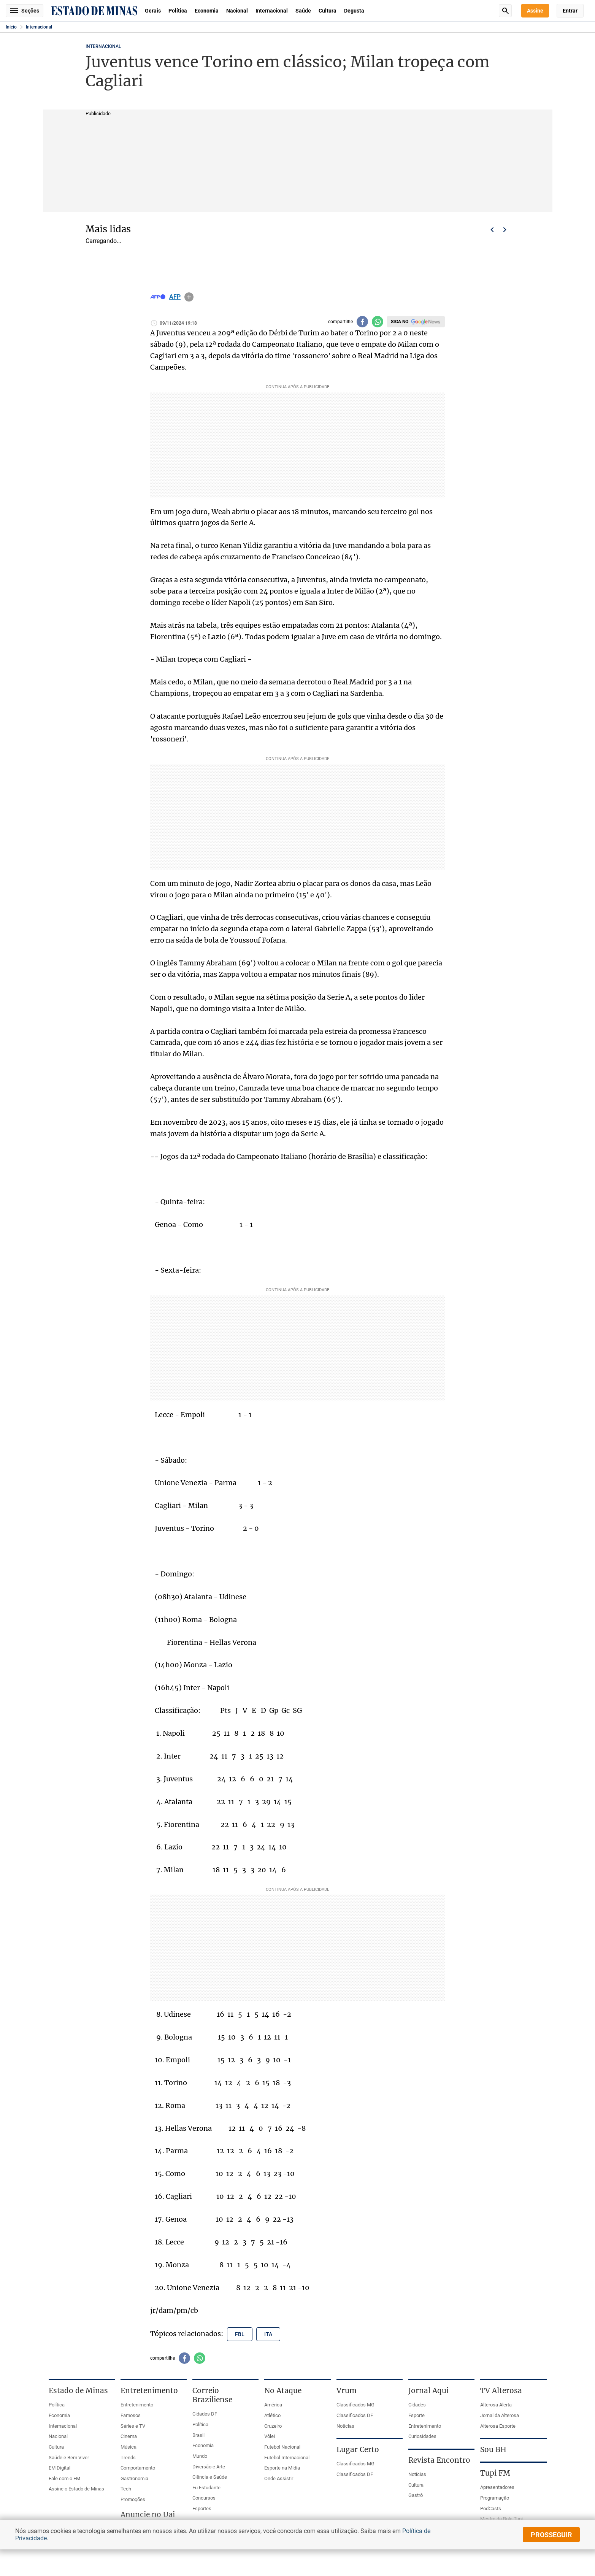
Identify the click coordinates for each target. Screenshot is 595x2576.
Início (11, 27)
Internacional (271, 11)
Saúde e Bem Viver (69, 2457)
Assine (535, 11)
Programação (494, 2498)
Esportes (201, 2508)
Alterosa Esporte (498, 2426)
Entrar (570, 11)
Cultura (327, 11)
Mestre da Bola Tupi (501, 2519)
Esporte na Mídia (282, 2468)
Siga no (399, 321)
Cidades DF (204, 2414)
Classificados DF (354, 2415)
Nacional (237, 11)
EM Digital (59, 2468)
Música (128, 2447)
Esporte (416, 2415)
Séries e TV (133, 2426)
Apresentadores (497, 2487)
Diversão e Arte (208, 2467)
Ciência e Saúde (209, 2477)
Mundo (199, 2456)
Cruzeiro (273, 2426)
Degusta (354, 11)
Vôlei (269, 2436)
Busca (505, 10)
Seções (24, 11)
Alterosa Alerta (496, 2405)
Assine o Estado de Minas (76, 2489)
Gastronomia (134, 2478)
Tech (126, 2489)
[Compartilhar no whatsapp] (377, 321)
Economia (207, 11)
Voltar (492, 229)
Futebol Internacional (286, 2457)
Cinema (129, 2436)
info (189, 297)
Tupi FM (495, 2473)
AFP (175, 297)
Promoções (133, 2499)
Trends (128, 2457)
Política (177, 11)
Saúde (303, 11)
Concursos (204, 2498)
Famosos (131, 2415)
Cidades (417, 2405)
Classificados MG (355, 2405)
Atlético (272, 2415)
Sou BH (493, 2449)
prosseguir (551, 2535)
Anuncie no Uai (148, 2514)
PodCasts (490, 2508)
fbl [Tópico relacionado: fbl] (239, 2334)
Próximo (504, 229)
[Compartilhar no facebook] (362, 321)
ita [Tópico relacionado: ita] (268, 2334)
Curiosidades (422, 2436)
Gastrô (415, 2495)
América (273, 2405)
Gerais (153, 11)
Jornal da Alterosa (499, 2415)
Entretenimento (137, 2405)
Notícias (345, 2426)
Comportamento (138, 2468)
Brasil (198, 2435)
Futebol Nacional (282, 2447)
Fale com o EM (64, 2478)
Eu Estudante (206, 2487)
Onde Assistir (278, 2478)
